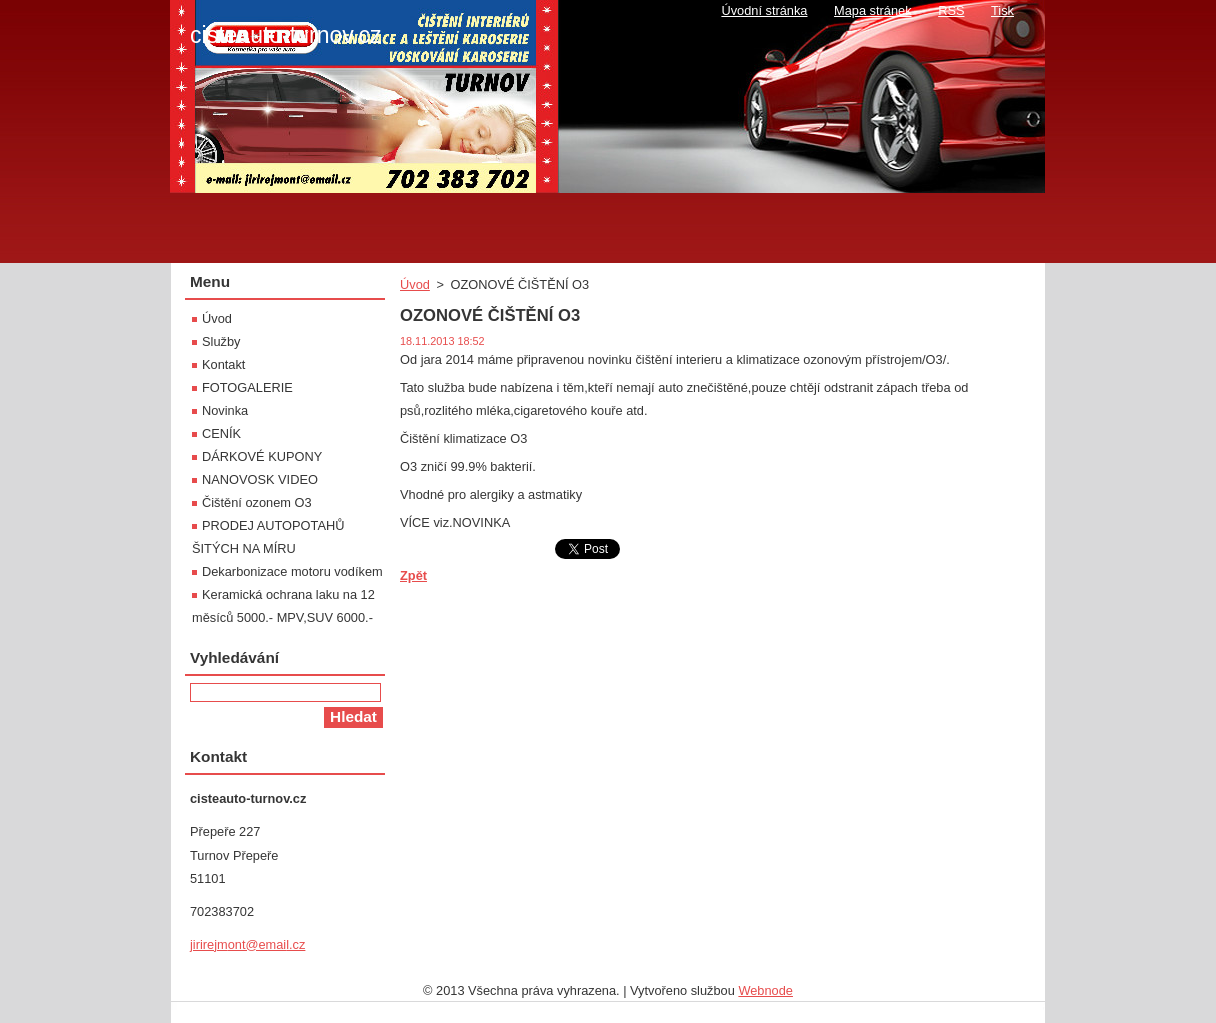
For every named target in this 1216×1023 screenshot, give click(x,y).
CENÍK (221, 433)
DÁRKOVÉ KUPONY (262, 456)
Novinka (225, 410)
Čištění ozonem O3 (257, 502)
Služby (221, 341)
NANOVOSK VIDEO (260, 479)
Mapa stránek (873, 10)
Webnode (765, 990)
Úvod (415, 284)
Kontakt (223, 364)
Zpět (413, 575)
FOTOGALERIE (247, 387)
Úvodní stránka (764, 10)
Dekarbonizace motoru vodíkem (292, 571)
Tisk (1002, 10)
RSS (951, 10)
